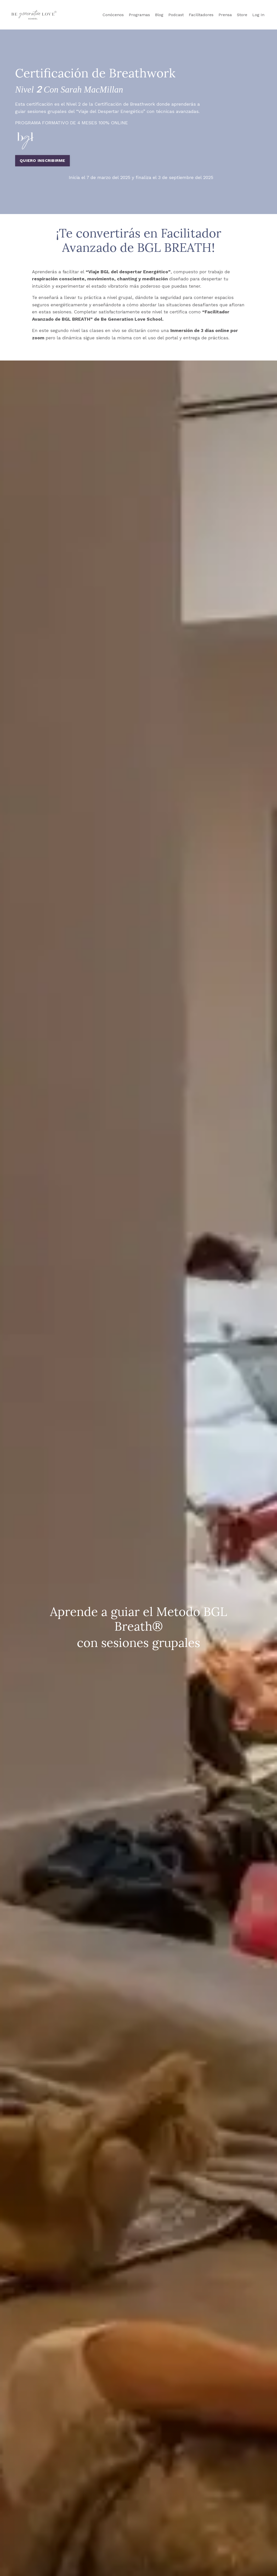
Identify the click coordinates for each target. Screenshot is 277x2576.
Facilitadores (201, 14)
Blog (159, 14)
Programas (139, 14)
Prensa (225, 14)
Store (242, 14)
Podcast (176, 14)
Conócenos (113, 14)
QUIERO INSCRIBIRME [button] (42, 160)
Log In (258, 14)
